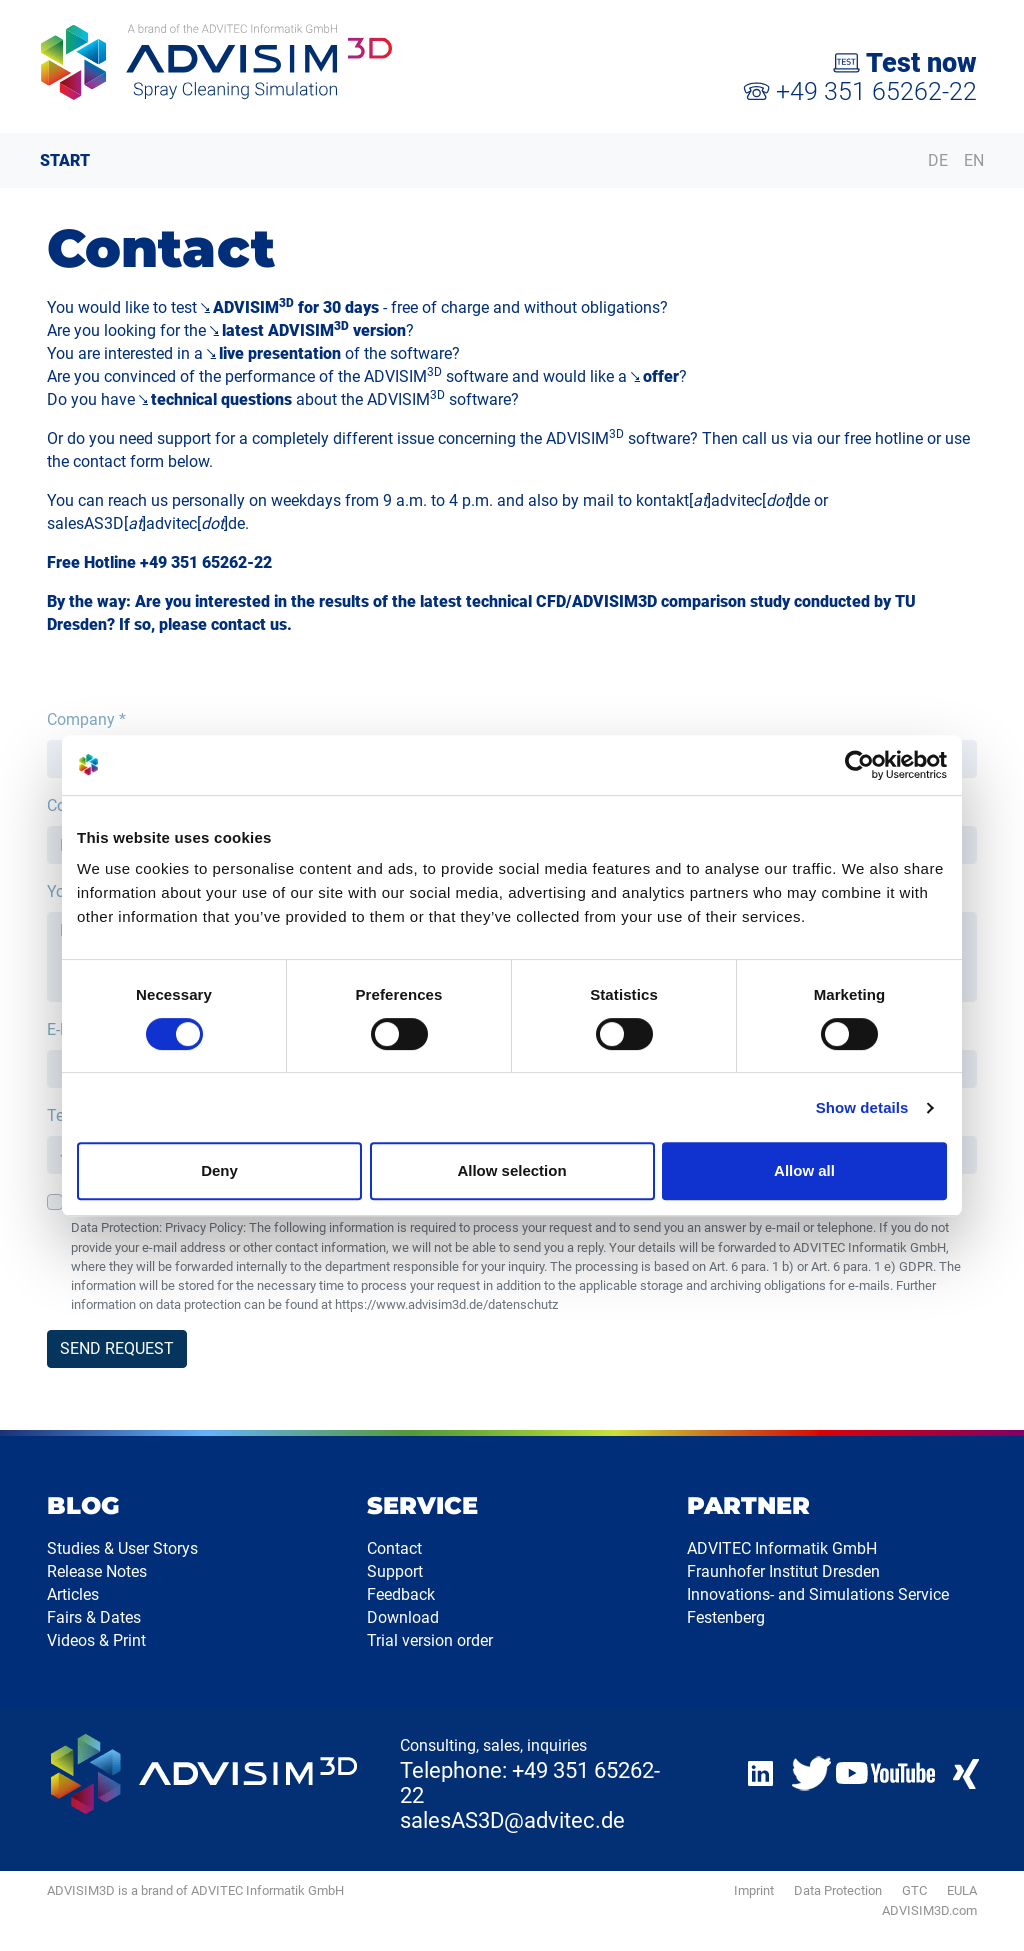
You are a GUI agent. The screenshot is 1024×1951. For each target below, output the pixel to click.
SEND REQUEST (117, 1348)
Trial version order (430, 1640)
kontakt (662, 500)
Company (86, 719)
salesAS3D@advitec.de (512, 1820)
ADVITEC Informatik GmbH (782, 1548)
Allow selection (511, 1170)
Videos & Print (96, 1640)
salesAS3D (85, 523)
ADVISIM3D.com (929, 1910)
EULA (962, 1890)
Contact (394, 1548)
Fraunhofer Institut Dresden (783, 1571)
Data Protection (838, 1890)
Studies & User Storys (122, 1548)
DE (938, 160)
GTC (914, 1890)
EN (974, 160)
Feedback (401, 1594)
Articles (73, 1594)
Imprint (754, 1890)
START (65, 160)
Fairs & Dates (94, 1617)
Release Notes (97, 1571)
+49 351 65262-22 (860, 91)
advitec (736, 500)
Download (403, 1617)
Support (395, 1571)
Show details (862, 1107)
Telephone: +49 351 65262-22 (530, 1783)
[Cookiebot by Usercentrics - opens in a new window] (859, 765)
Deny (219, 1170)
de (801, 500)
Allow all (804, 1170)
